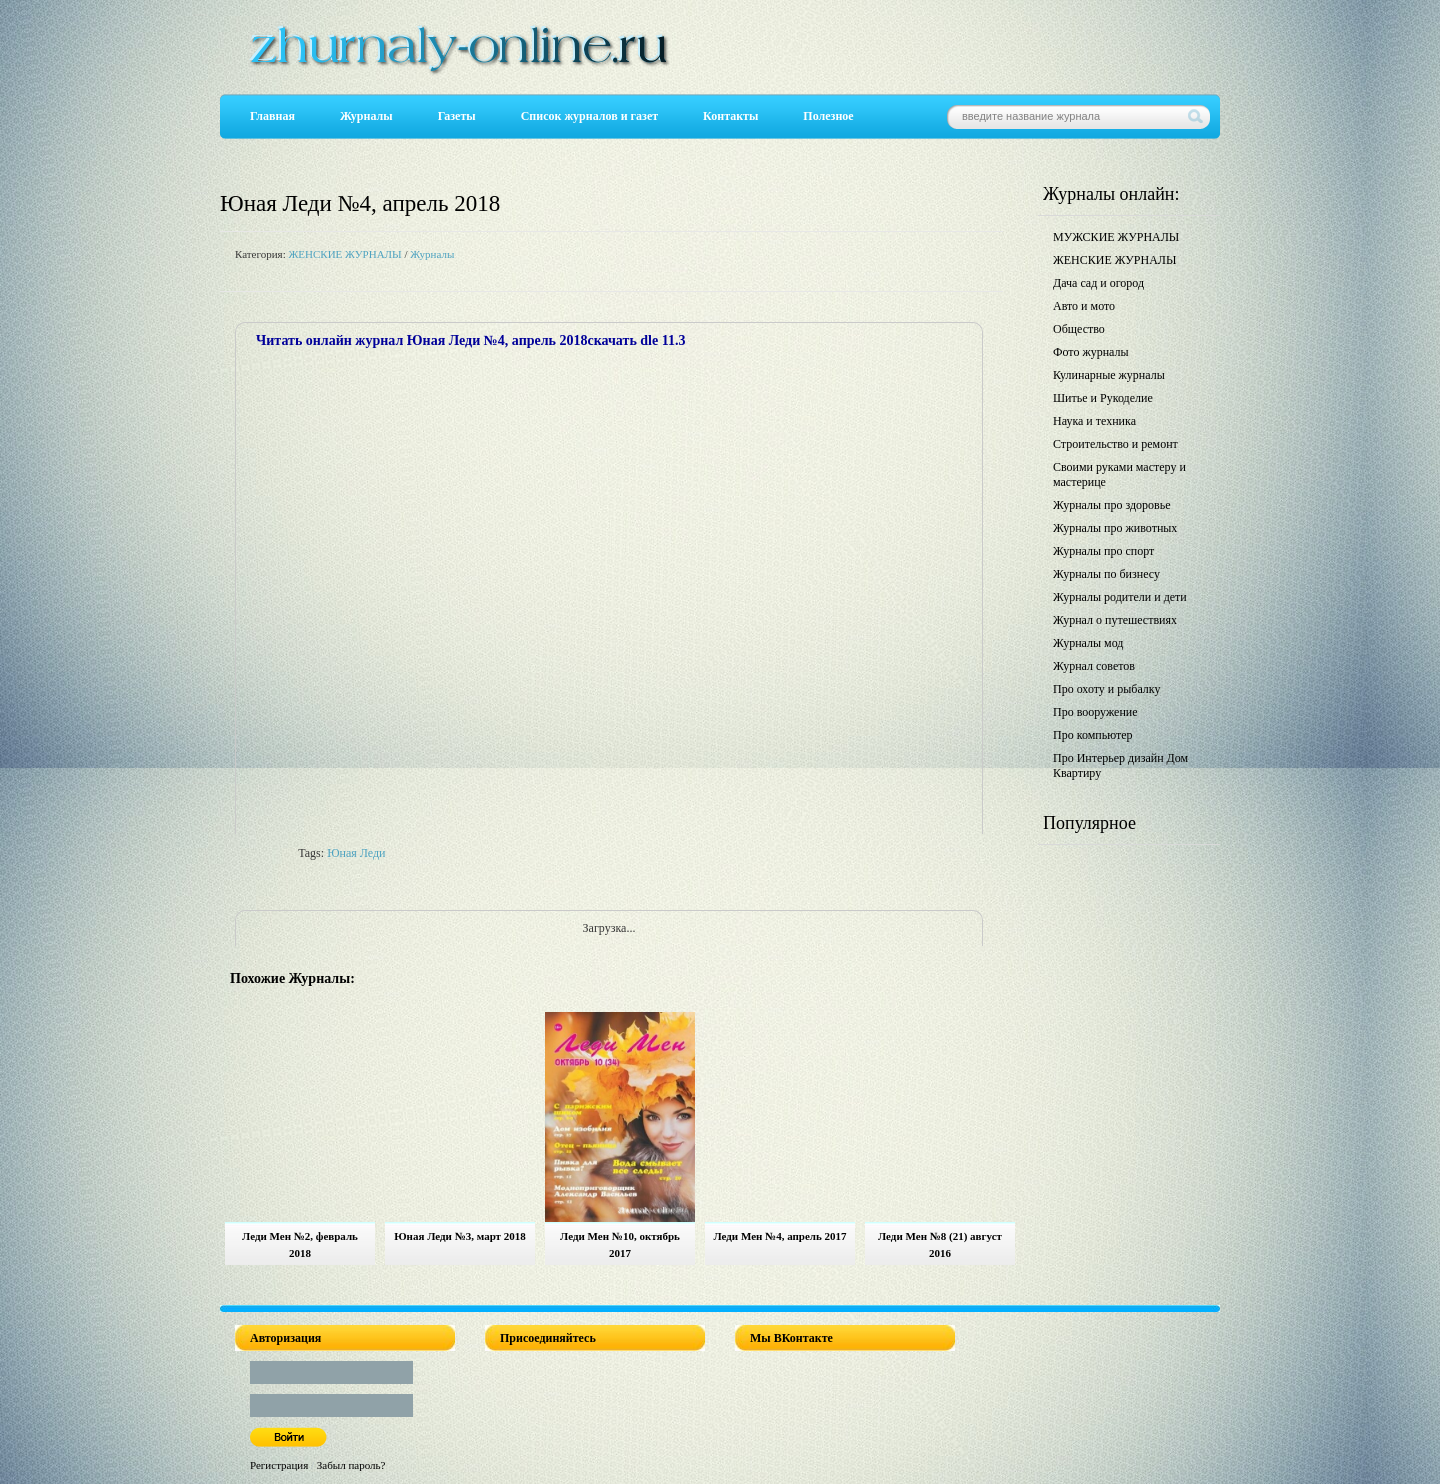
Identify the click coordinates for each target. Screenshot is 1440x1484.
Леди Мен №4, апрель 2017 (779, 1236)
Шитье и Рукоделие (1103, 398)
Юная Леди (356, 853)
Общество (1079, 329)
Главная (272, 116)
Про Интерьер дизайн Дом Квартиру (1120, 765)
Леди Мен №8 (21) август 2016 (940, 1244)
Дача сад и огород (1098, 283)
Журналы (366, 116)
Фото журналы (1091, 352)
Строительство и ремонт (1115, 444)
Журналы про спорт (1103, 551)
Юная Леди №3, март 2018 (460, 1236)
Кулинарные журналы (1109, 375)
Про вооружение (1095, 712)
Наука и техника (1094, 421)
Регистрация (279, 1465)
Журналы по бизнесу (1106, 574)
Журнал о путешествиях (1115, 620)
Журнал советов (1094, 666)
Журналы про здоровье (1112, 505)
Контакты (730, 116)
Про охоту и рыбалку (1107, 689)
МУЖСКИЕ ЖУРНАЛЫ (1116, 237)
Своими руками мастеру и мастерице (1119, 474)
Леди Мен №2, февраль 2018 (300, 1244)
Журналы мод (1088, 643)
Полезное (828, 116)
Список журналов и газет (589, 116)
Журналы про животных (1115, 528)
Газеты (457, 116)
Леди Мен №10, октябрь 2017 (620, 1244)
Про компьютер (1093, 735)
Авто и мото (1084, 306)
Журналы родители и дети (1120, 597)
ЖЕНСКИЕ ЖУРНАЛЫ (344, 254)
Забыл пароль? (351, 1465)
